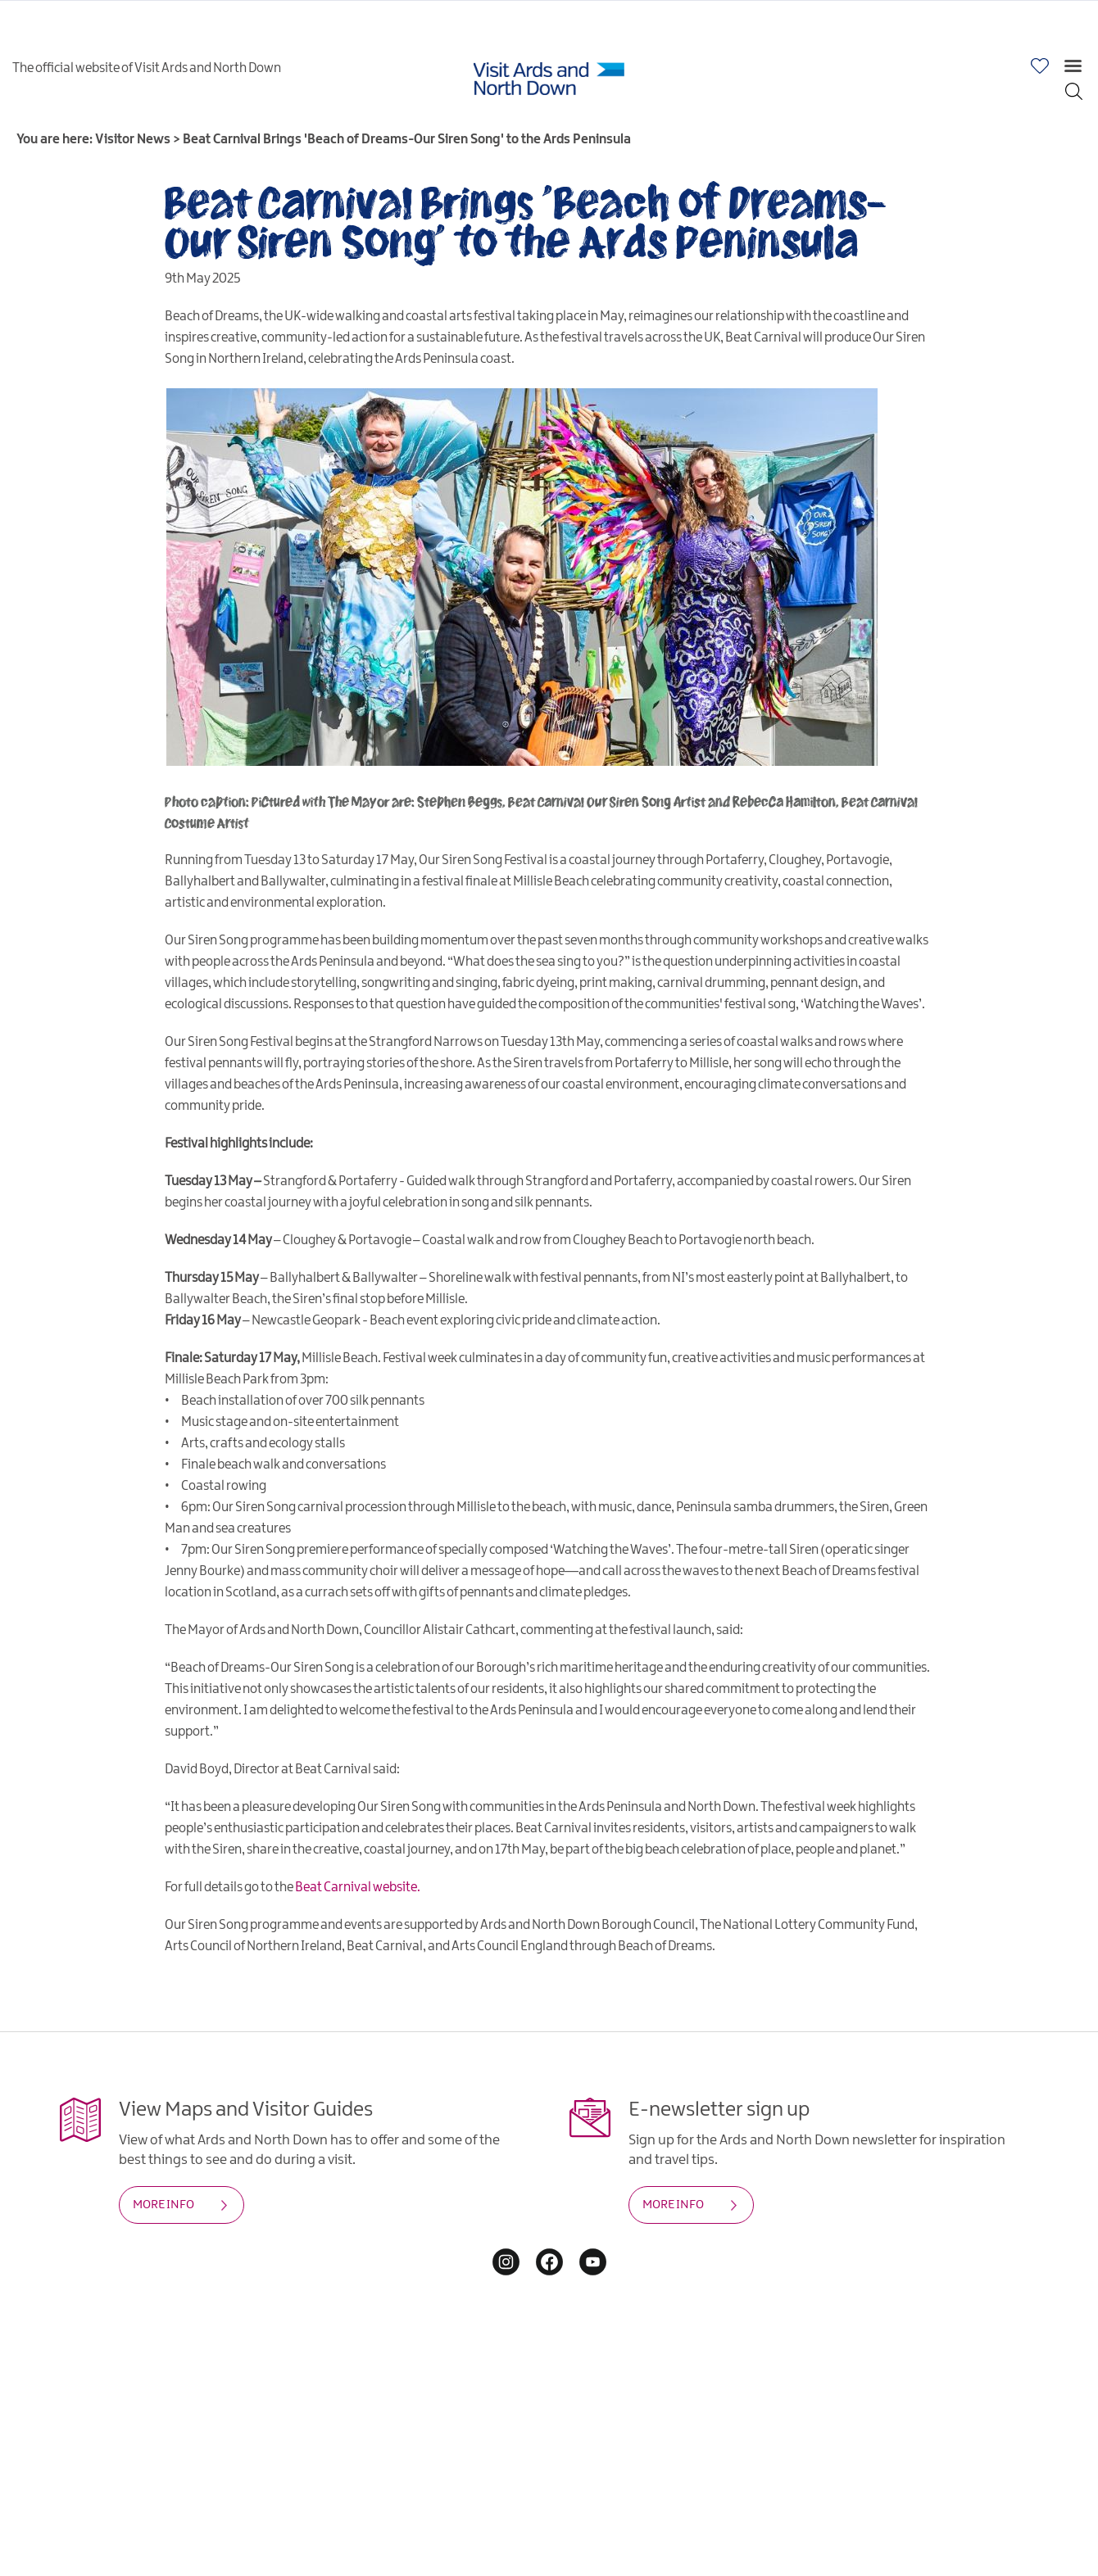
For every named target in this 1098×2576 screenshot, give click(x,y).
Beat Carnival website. (357, 1888)
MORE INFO (163, 2205)
